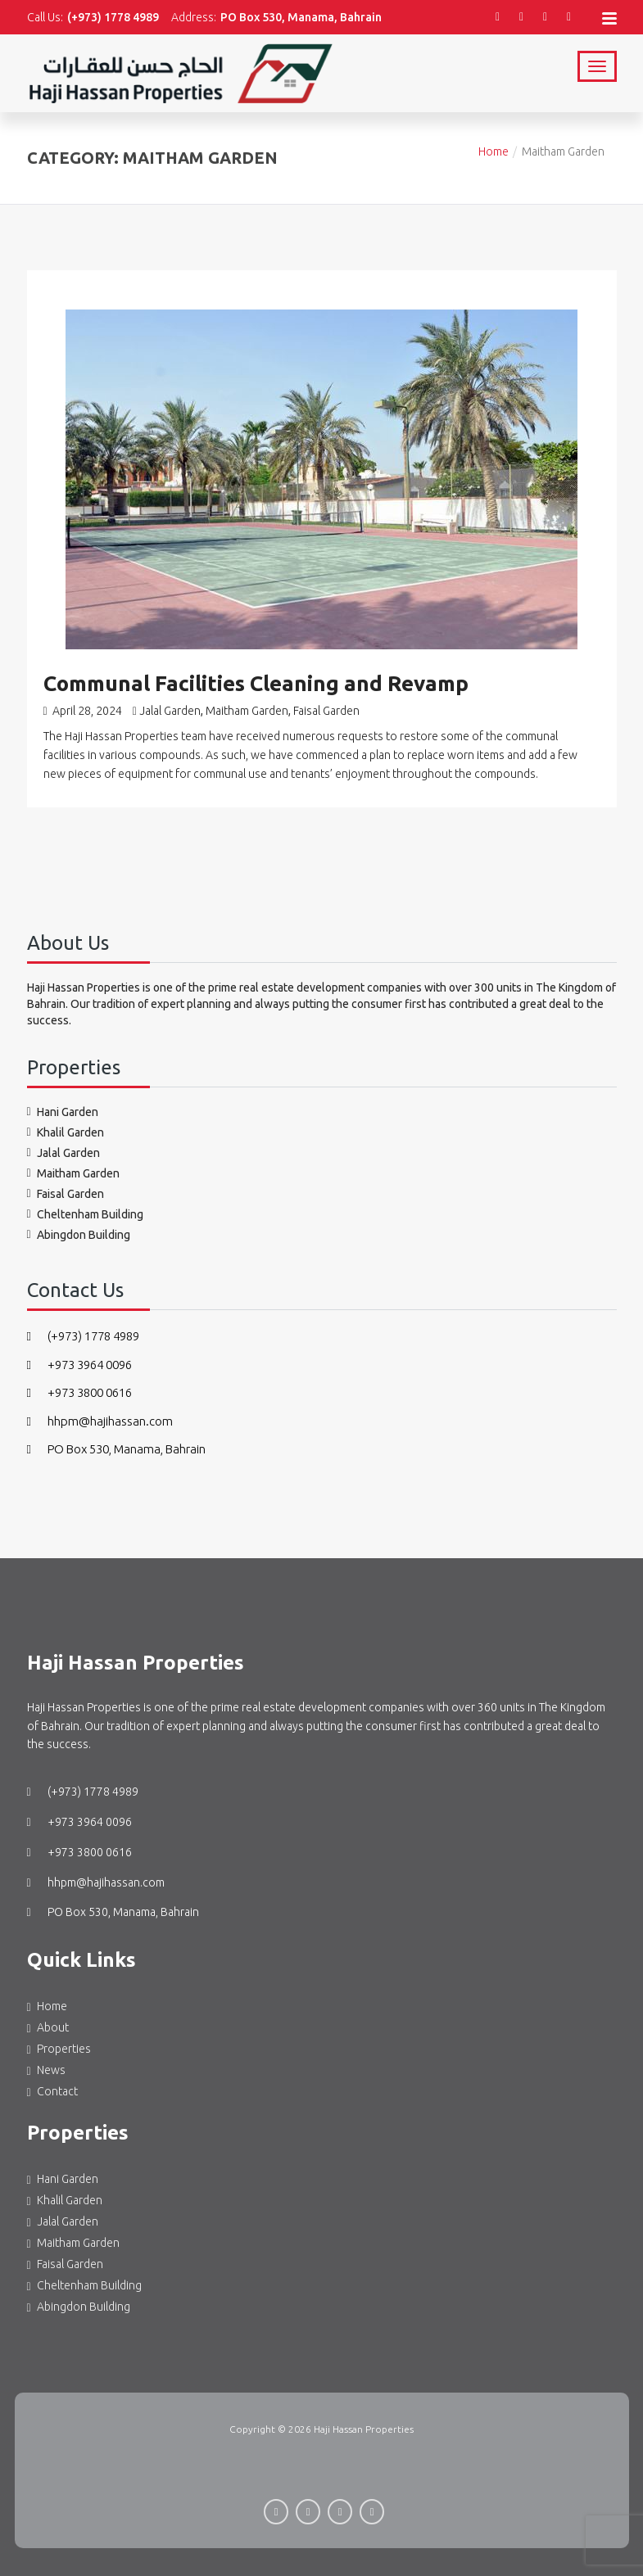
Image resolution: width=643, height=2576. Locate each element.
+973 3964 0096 (79, 1351)
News (51, 2056)
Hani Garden (67, 1098)
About (53, 2014)
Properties (64, 2035)
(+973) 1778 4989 (83, 1323)
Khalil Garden (70, 1119)
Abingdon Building (83, 1221)
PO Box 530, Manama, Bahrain (116, 1436)
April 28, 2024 (82, 697)
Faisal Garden (326, 697)
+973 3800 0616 (79, 1379)
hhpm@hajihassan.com (100, 1407)
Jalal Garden (170, 697)
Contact (57, 2078)
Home (493, 137)
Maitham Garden (247, 697)
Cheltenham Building (90, 1201)
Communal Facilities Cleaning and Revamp (256, 670)
